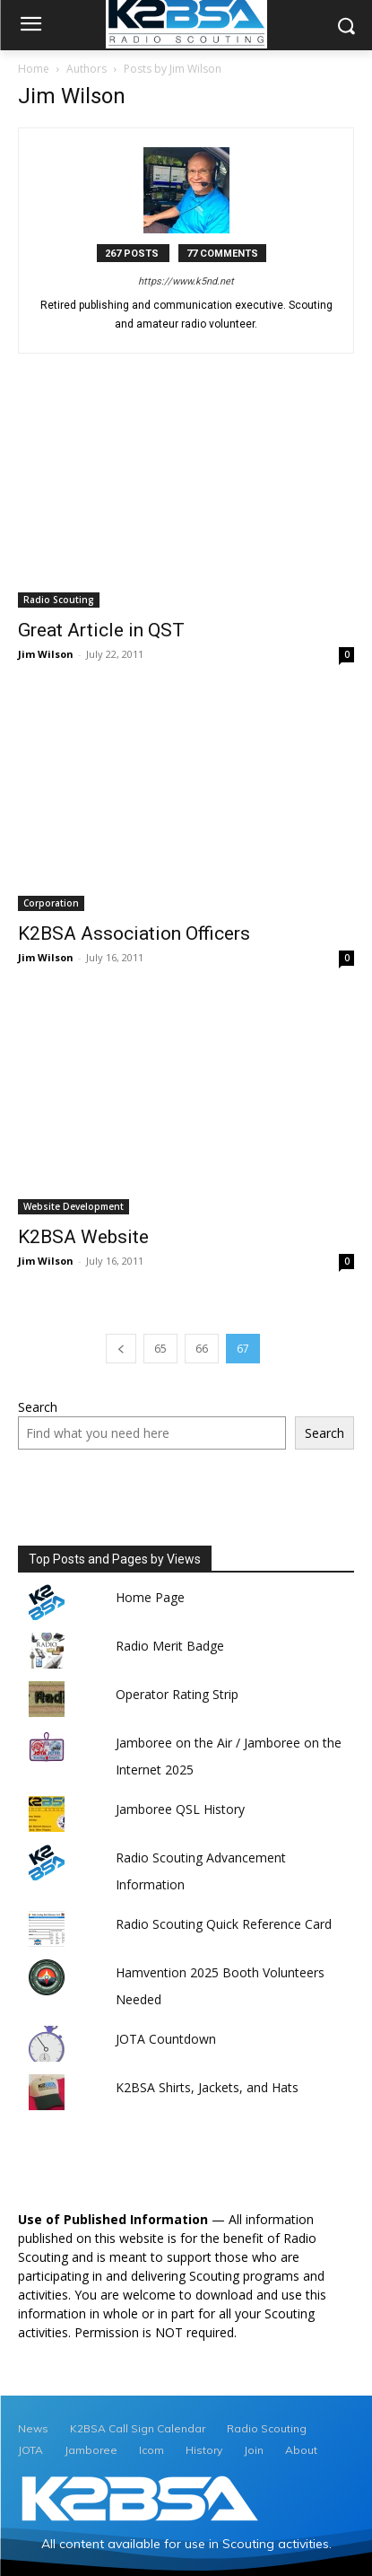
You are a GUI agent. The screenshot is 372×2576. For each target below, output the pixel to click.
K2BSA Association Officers (134, 933)
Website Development (73, 1206)
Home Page (150, 1597)
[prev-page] (121, 1348)
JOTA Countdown (166, 2038)
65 (160, 1348)
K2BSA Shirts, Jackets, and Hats (207, 2087)
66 (201, 1348)
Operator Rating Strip (177, 1694)
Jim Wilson (46, 654)
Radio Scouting (58, 599)
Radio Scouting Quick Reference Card (224, 1923)
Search (37, 1406)
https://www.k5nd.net (186, 281)
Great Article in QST (101, 630)
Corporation (51, 903)
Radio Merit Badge (170, 1645)
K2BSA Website (83, 1237)
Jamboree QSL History (180, 1809)
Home (33, 68)
